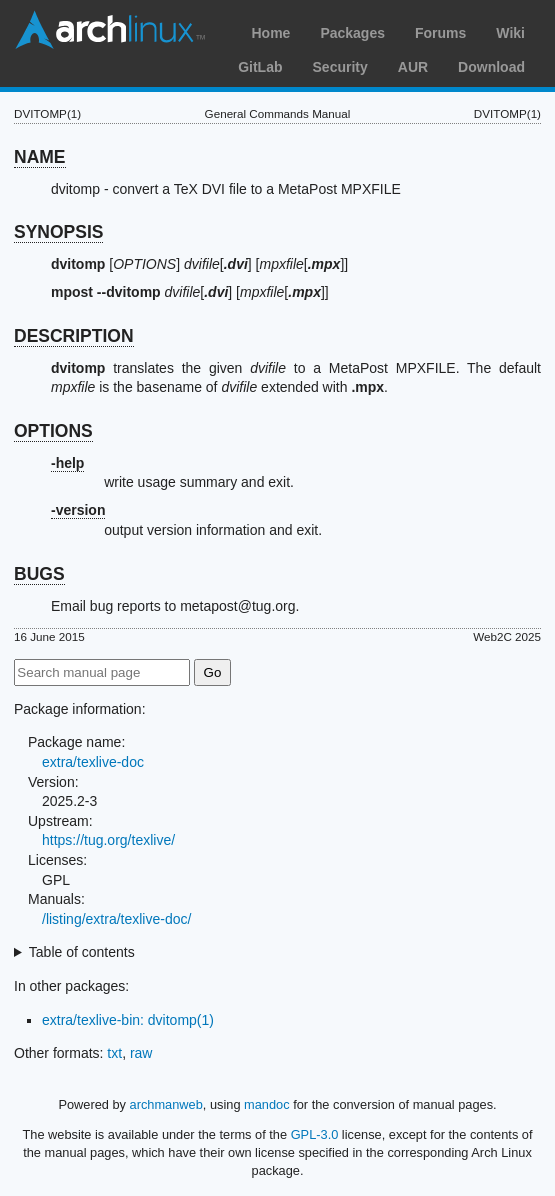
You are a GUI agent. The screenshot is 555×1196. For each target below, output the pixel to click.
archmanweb (166, 1104)
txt (114, 1053)
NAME (40, 157)
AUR (413, 67)
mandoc (267, 1104)
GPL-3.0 (315, 1134)
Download (491, 67)
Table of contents (82, 952)
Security (340, 67)
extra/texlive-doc (93, 762)
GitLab (260, 67)
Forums (440, 33)
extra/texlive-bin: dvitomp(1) (128, 1020)
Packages (352, 33)
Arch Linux (110, 30)
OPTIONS (53, 431)
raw (141, 1053)
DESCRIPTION (74, 336)
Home (270, 33)
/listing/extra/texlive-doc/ (116, 919)
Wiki (510, 33)
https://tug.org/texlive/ (108, 840)
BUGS (39, 574)
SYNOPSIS (58, 232)
